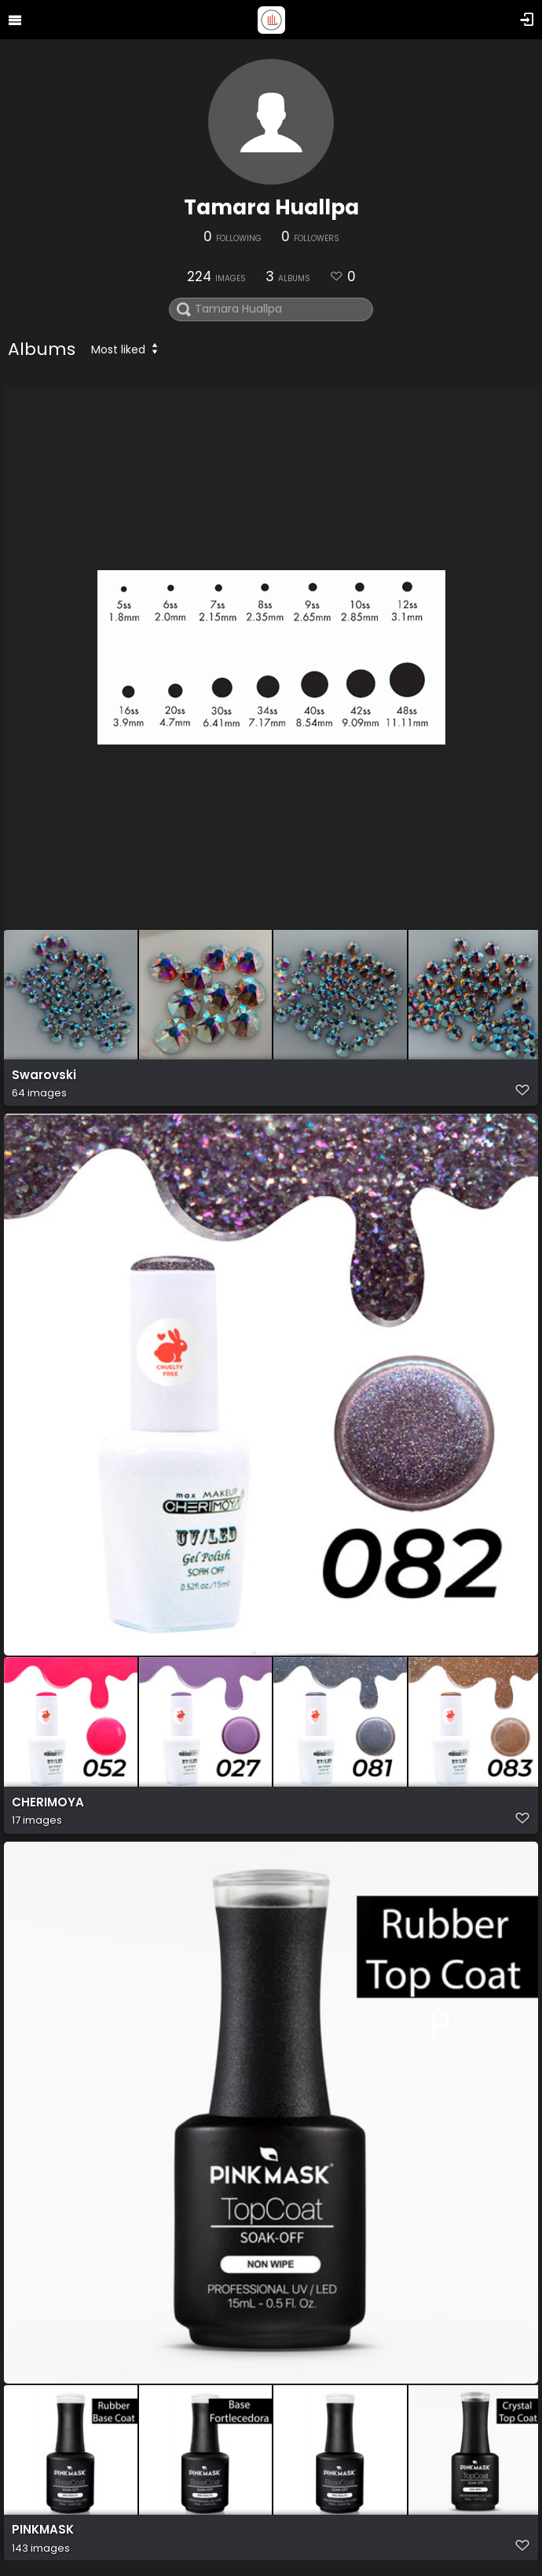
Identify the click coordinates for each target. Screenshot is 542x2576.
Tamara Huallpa (271, 207)
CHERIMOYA (48, 1802)
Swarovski (44, 1075)
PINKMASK (43, 2530)
